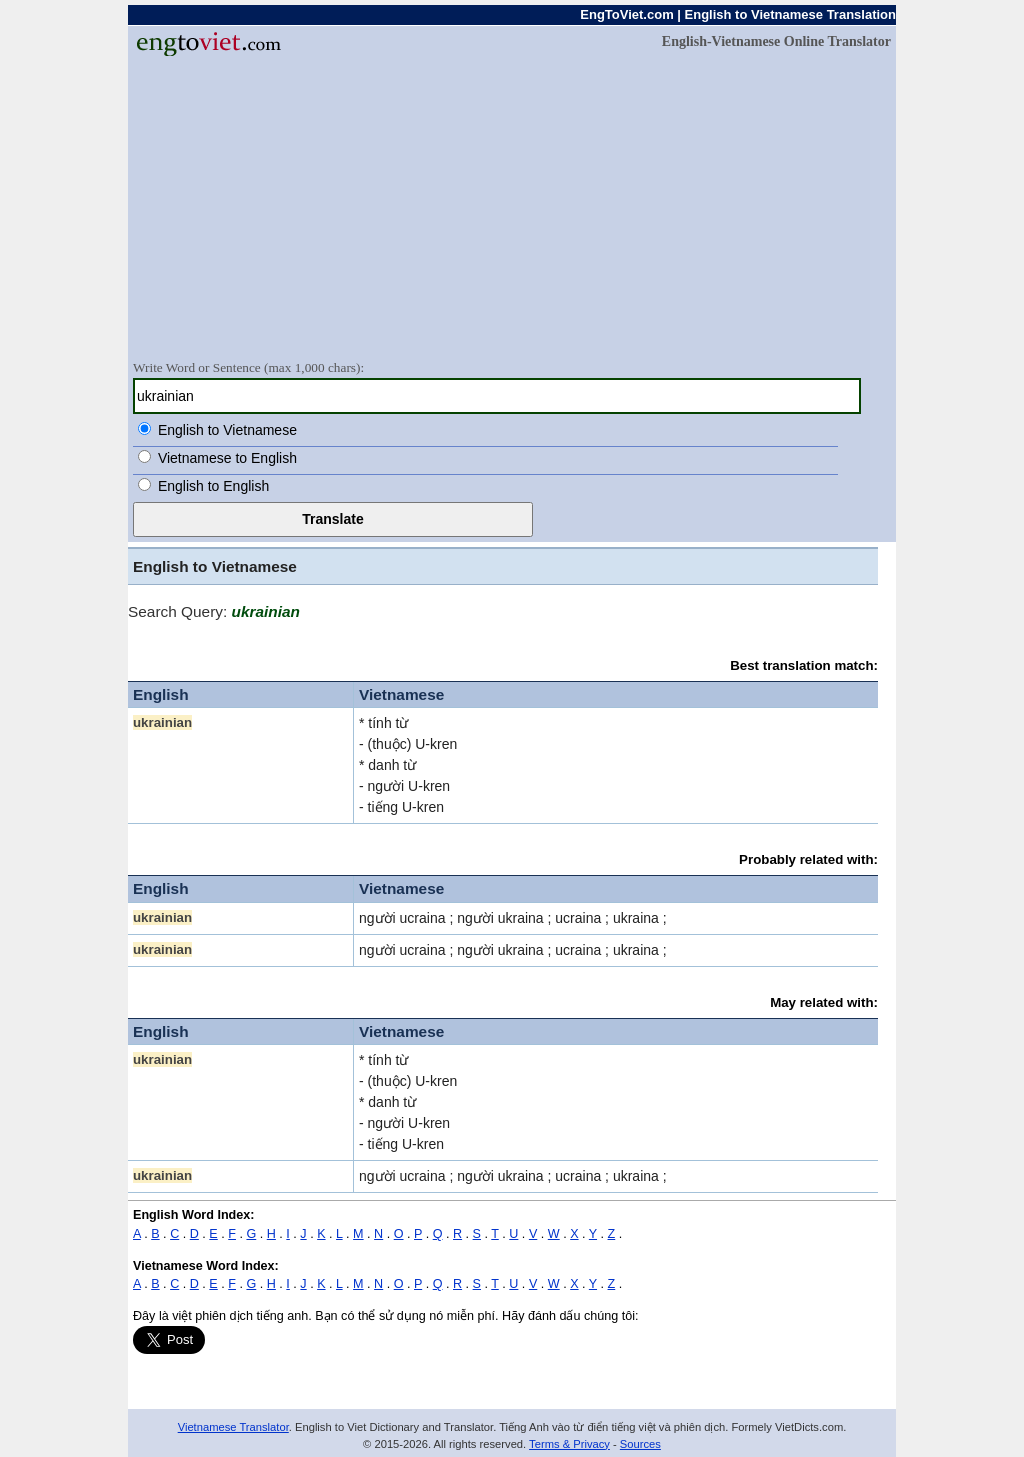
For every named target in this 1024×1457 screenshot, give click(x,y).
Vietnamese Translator (233, 1427)
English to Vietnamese (227, 430)
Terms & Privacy (569, 1444)
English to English (213, 486)
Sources (640, 1444)
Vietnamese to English (227, 458)
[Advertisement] (512, 207)
